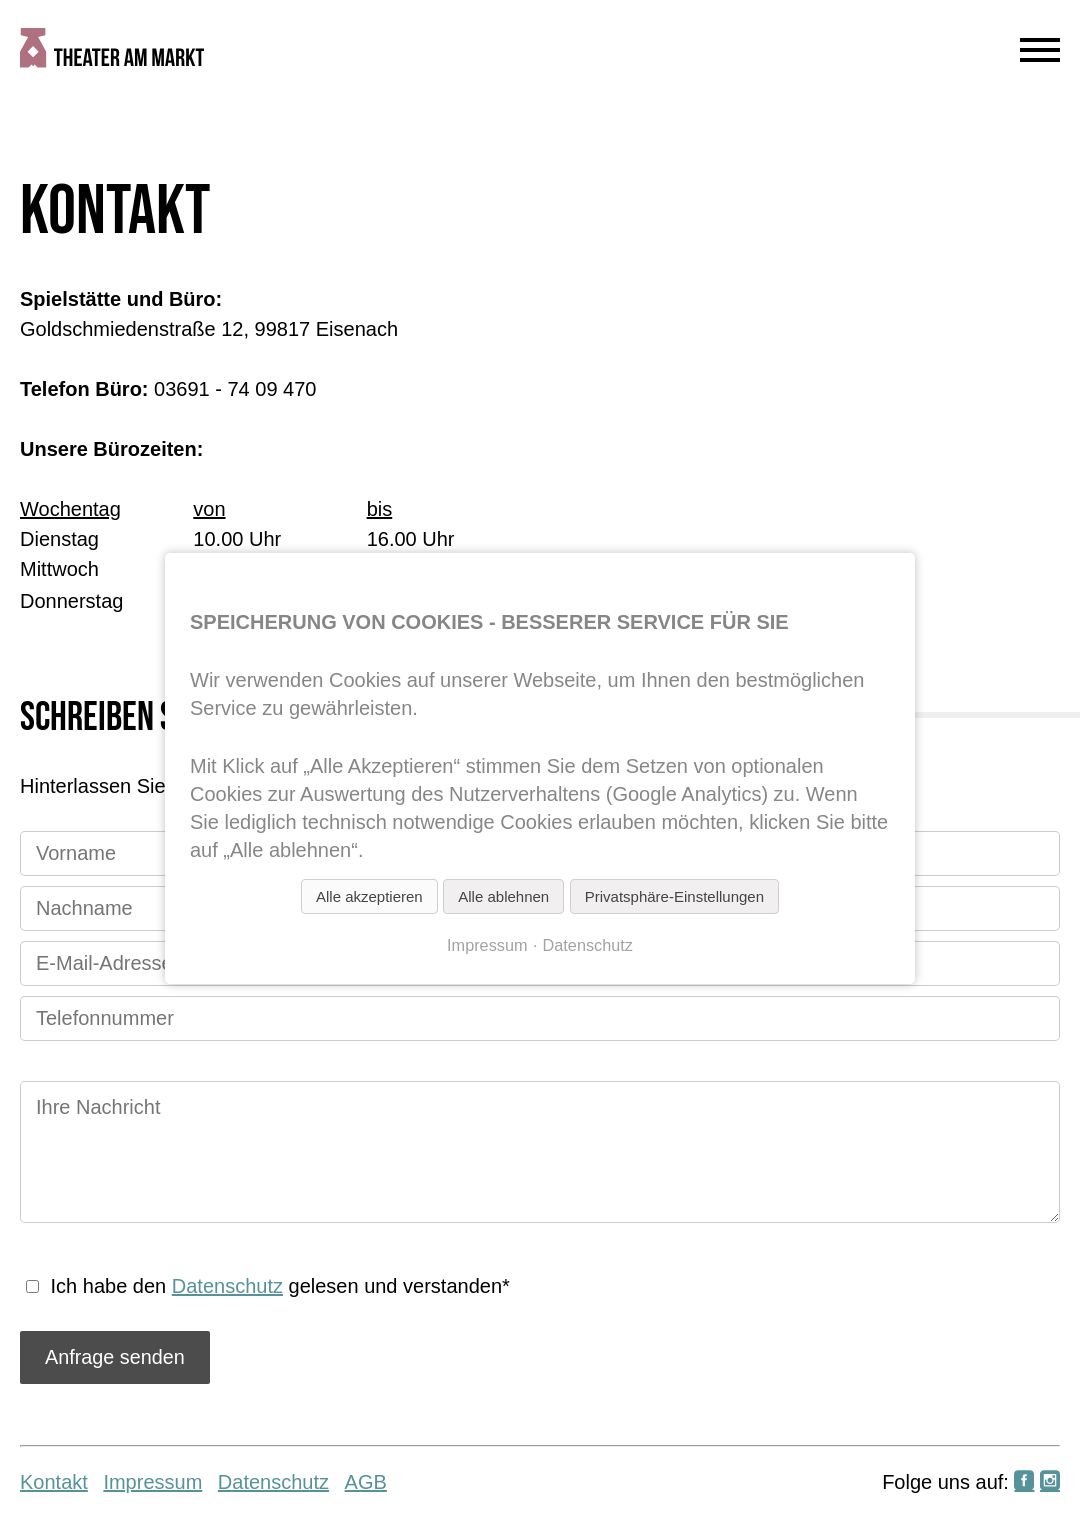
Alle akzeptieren (369, 896)
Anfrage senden (115, 1357)
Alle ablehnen (503, 896)
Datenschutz (227, 1286)
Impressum (152, 1482)
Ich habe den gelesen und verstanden (280, 1286)
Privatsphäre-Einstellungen (674, 896)
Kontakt (54, 1482)
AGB (366, 1482)
